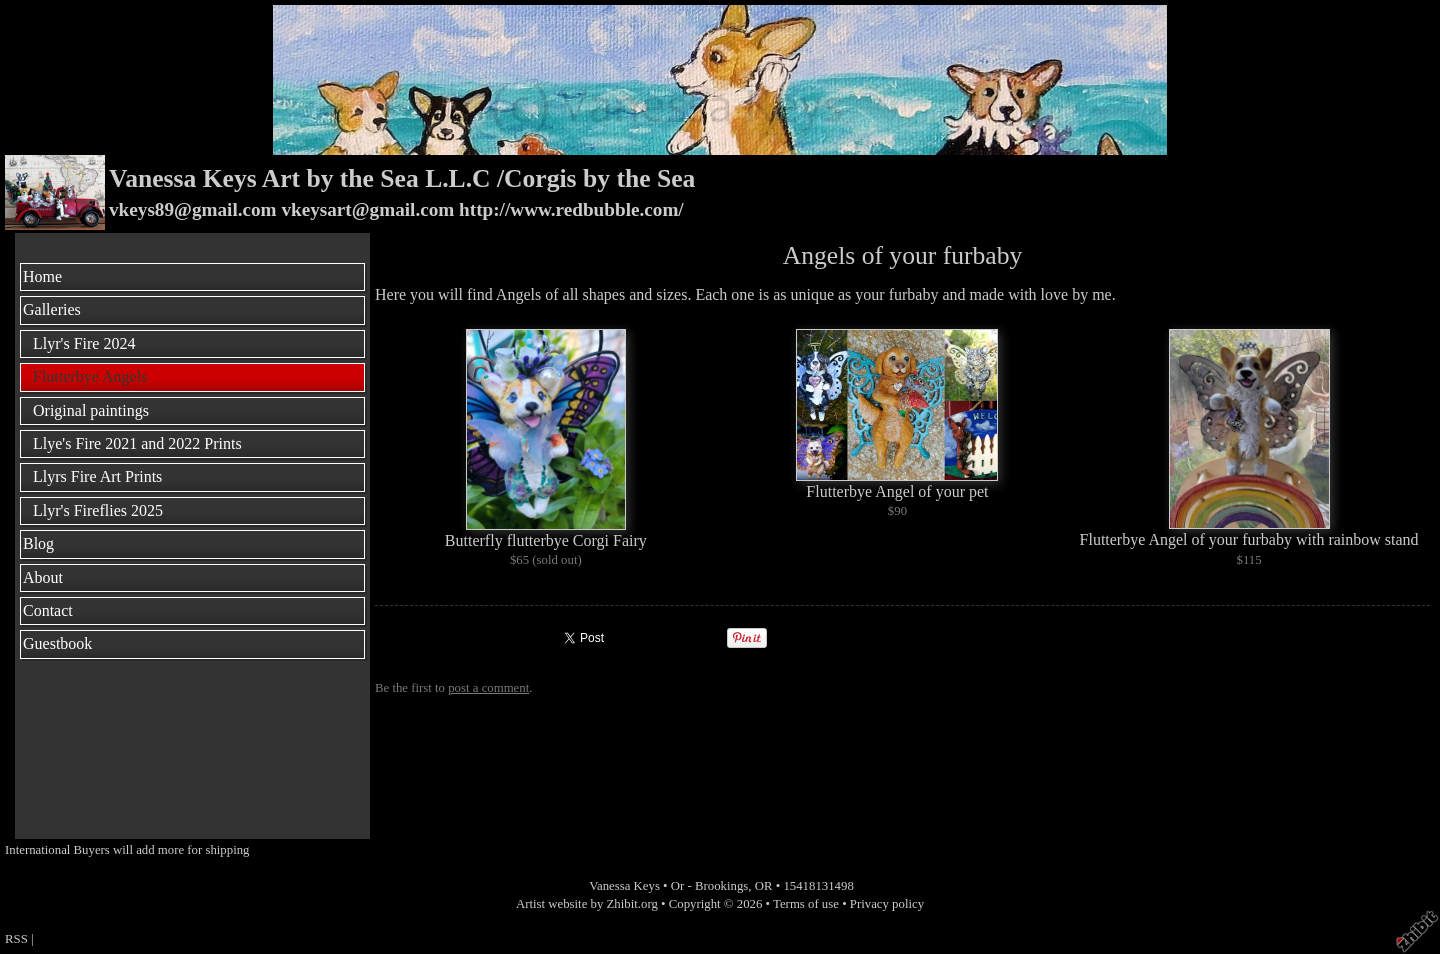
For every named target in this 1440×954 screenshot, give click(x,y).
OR (764, 886)
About (43, 577)
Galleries (52, 309)
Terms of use (806, 904)
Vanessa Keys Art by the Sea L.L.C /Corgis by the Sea (402, 178)
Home (42, 276)
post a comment (488, 688)
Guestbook (57, 643)
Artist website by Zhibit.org (587, 904)
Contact (48, 610)
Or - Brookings (710, 886)
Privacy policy (887, 904)
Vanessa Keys (624, 886)
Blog (38, 543)
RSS (16, 939)
